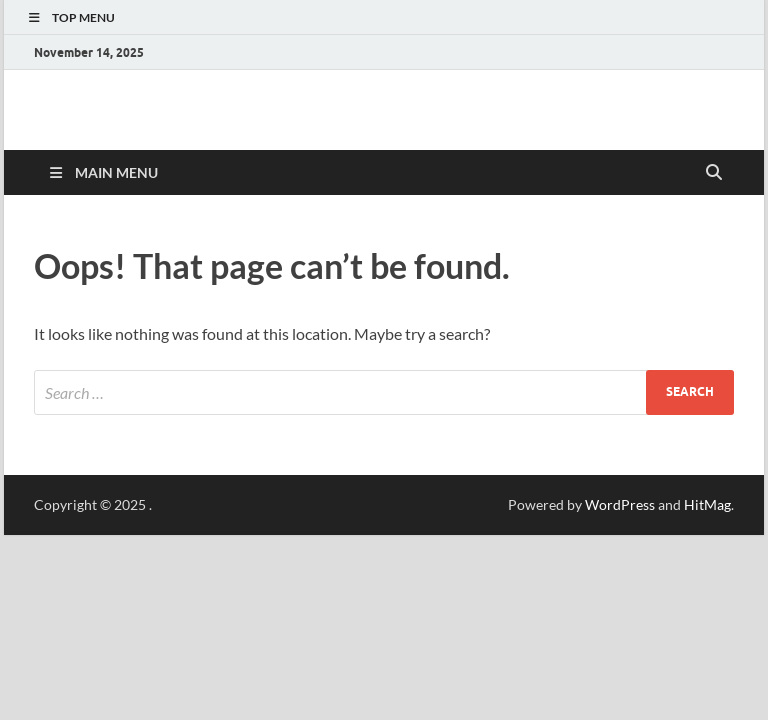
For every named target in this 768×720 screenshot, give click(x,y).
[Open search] (714, 173)
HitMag (707, 504)
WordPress (620, 504)
